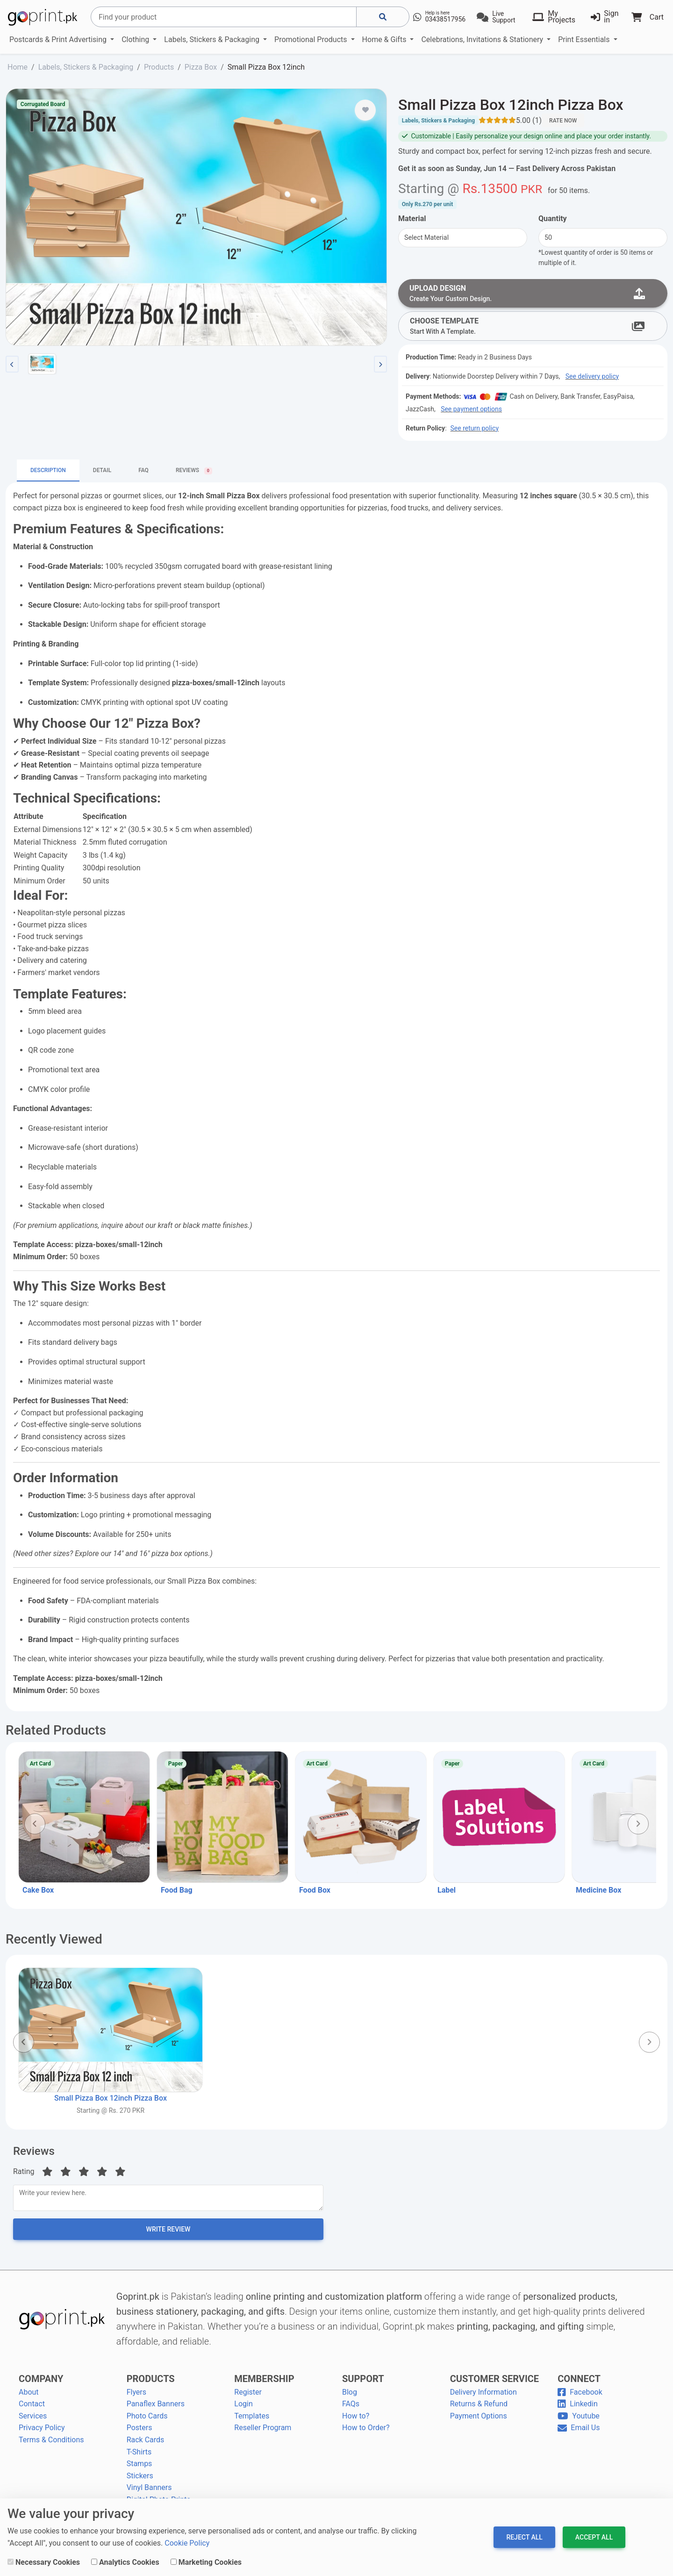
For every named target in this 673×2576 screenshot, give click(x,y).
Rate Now (563, 120)
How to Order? (365, 2432)
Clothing (136, 39)
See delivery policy (592, 378)
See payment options (471, 411)
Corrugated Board (43, 104)
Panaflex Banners (156, 2408)
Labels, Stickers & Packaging (212, 39)
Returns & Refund (479, 2408)
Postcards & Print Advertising (58, 39)
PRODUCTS (151, 2383)
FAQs (350, 2408)
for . (569, 190)
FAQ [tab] (143, 472)
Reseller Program (262, 2432)
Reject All (524, 2537)
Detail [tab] (102, 472)
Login (243, 2408)
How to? (355, 2420)
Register (248, 2396)
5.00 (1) (529, 120)
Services (33, 2420)
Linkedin (578, 2408)
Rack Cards (146, 2444)
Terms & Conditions (51, 2444)
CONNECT (579, 2383)
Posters (139, 2432)
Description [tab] (48, 472)
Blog (349, 2396)
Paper (175, 1765)
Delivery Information (483, 2396)
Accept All (594, 2537)
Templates (251, 2420)
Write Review (168, 2234)
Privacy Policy (42, 2432)
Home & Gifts (385, 39)
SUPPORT (363, 2383)
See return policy (475, 430)
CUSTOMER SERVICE (494, 2383)
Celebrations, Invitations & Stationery (483, 39)
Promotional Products (311, 39)
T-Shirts (139, 2456)
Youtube (579, 2420)
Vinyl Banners (149, 2492)
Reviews (34, 2153)
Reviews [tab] (194, 473)
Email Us (579, 2432)
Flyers (136, 2396)
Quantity (552, 218)
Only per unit (427, 204)
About (29, 2396)
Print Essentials (584, 39)
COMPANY (41, 2383)
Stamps (139, 2468)
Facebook (580, 2396)
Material (412, 218)
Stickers (140, 2480)
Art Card (40, 1765)
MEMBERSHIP (264, 2383)
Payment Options (478, 2420)
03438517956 (445, 19)
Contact (32, 2408)
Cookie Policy (187, 2543)
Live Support (503, 16)
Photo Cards (147, 2420)
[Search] (224, 17)
